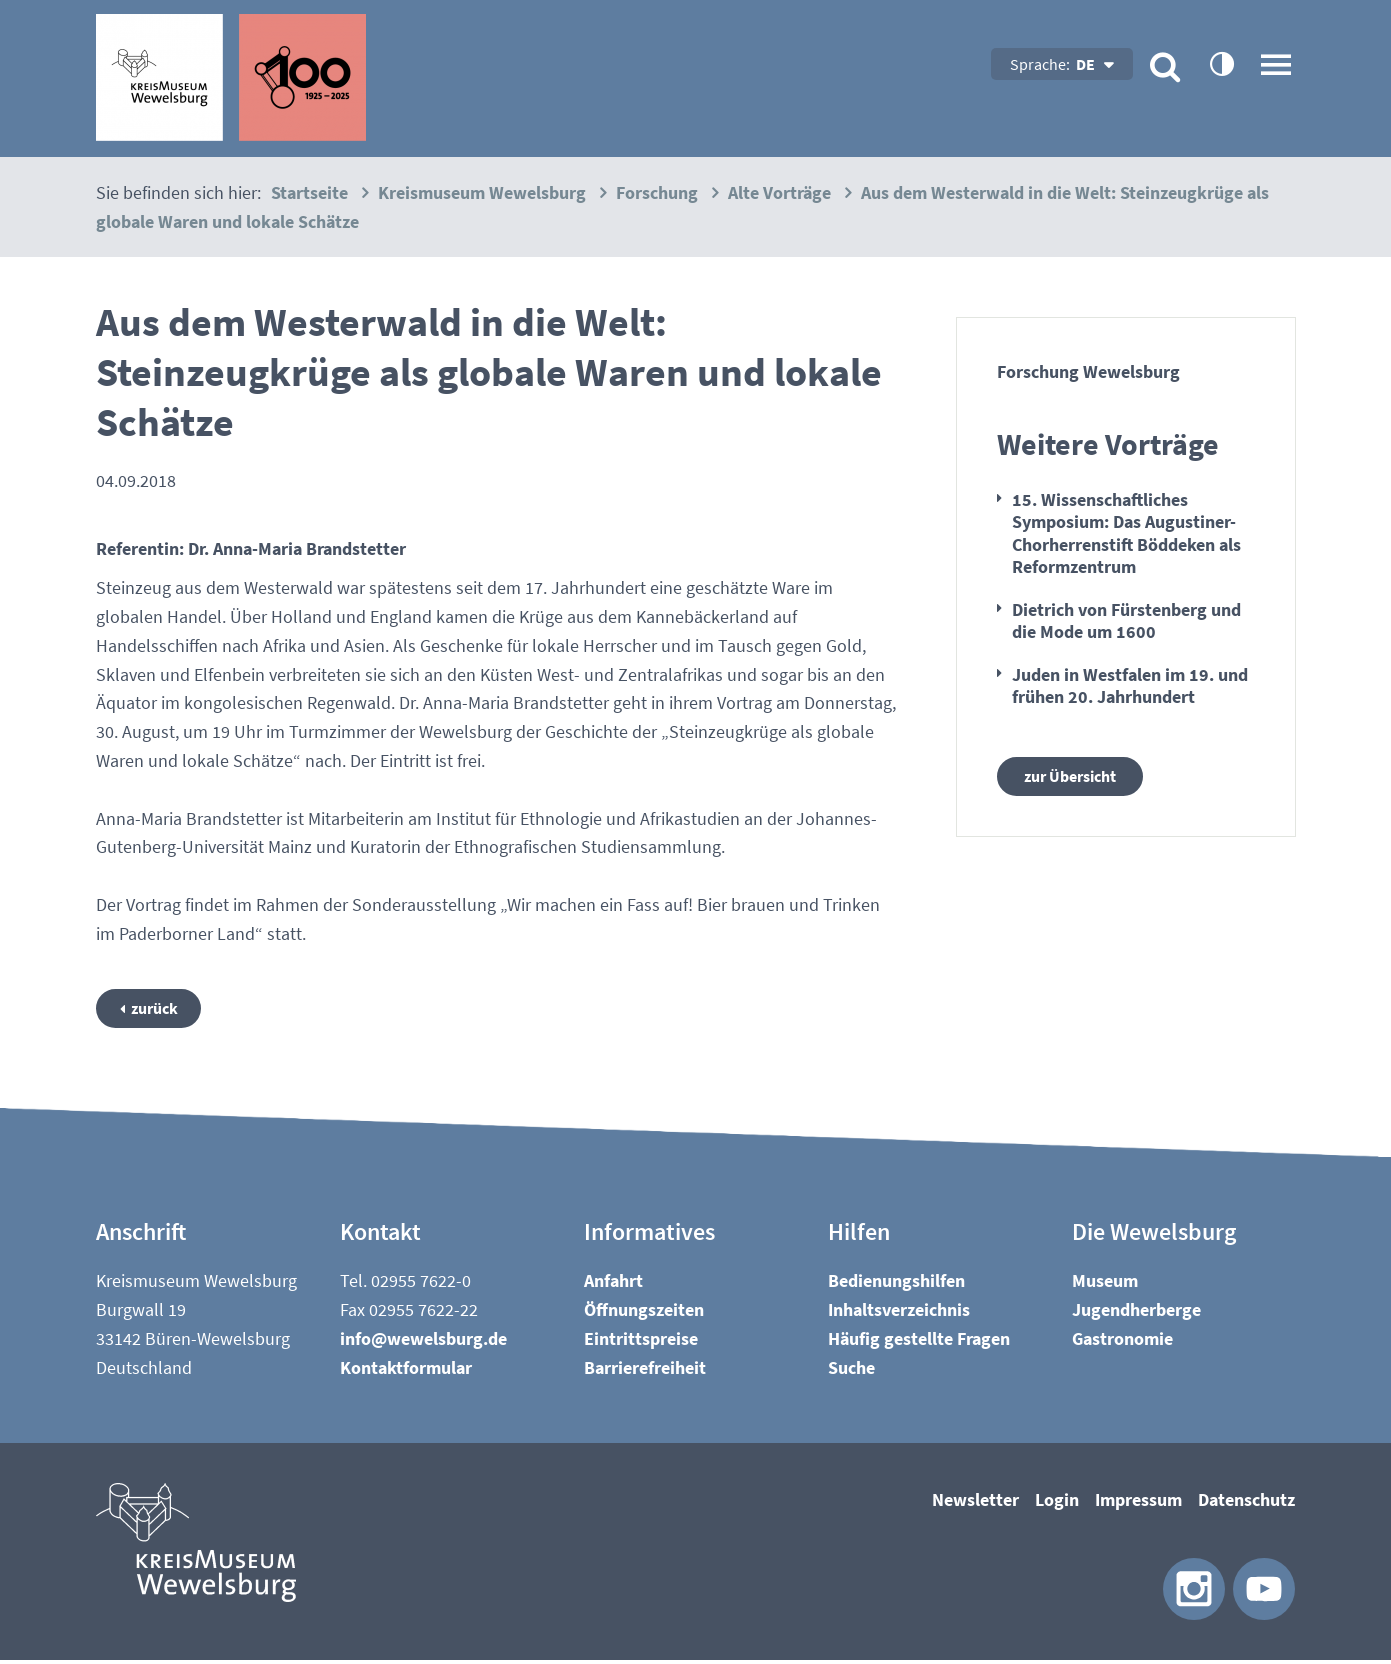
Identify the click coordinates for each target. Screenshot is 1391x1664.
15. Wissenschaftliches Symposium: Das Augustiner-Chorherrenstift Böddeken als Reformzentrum (1126, 533)
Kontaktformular (406, 1370)
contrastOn (1221, 63)
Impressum (1138, 1503)
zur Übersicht (1076, 777)
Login (1057, 1503)
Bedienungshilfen (896, 1284)
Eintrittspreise (641, 1341)
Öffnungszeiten (644, 1312)
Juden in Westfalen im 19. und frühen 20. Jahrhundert (1130, 686)
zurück (161, 1009)
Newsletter (975, 1503)
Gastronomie (1122, 1341)
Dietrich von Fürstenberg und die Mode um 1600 (1126, 621)
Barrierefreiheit (645, 1370)
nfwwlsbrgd (423, 1341)
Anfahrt (613, 1284)
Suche (851, 1370)
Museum (1105, 1284)
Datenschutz (1246, 1503)
